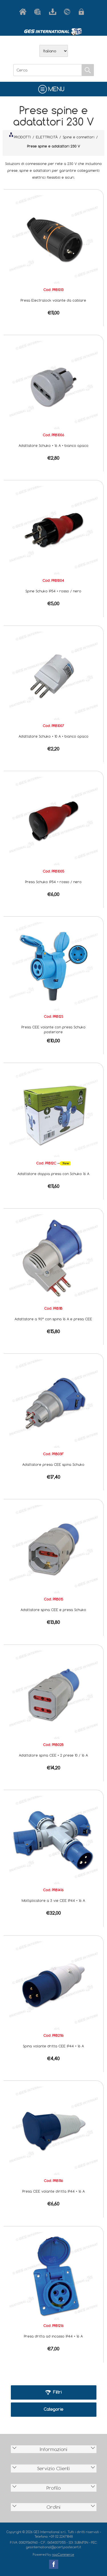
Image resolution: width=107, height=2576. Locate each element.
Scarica (53, 11)
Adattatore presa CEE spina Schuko (53, 1464)
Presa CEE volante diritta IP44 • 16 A (53, 2191)
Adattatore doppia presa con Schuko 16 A (53, 1173)
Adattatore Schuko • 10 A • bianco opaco (53, 736)
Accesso (83, 11)
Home (24, 11)
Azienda (38, 11)
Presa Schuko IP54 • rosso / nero (53, 881)
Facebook (53, 2564)
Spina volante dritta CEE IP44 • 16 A (53, 2046)
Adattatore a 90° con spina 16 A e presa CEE (53, 1319)
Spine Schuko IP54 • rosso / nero (53, 591)
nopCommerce (63, 2554)
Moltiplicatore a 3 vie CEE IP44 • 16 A (53, 1900)
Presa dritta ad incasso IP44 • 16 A (53, 2336)
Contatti (68, 11)
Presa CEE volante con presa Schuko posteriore (53, 1029)
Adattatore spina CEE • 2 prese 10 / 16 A (53, 1755)
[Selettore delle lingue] (53, 51)
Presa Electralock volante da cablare (53, 300)
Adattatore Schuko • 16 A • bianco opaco (53, 445)
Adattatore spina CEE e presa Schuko (53, 1609)
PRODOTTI (20, 135)
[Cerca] (47, 70)
